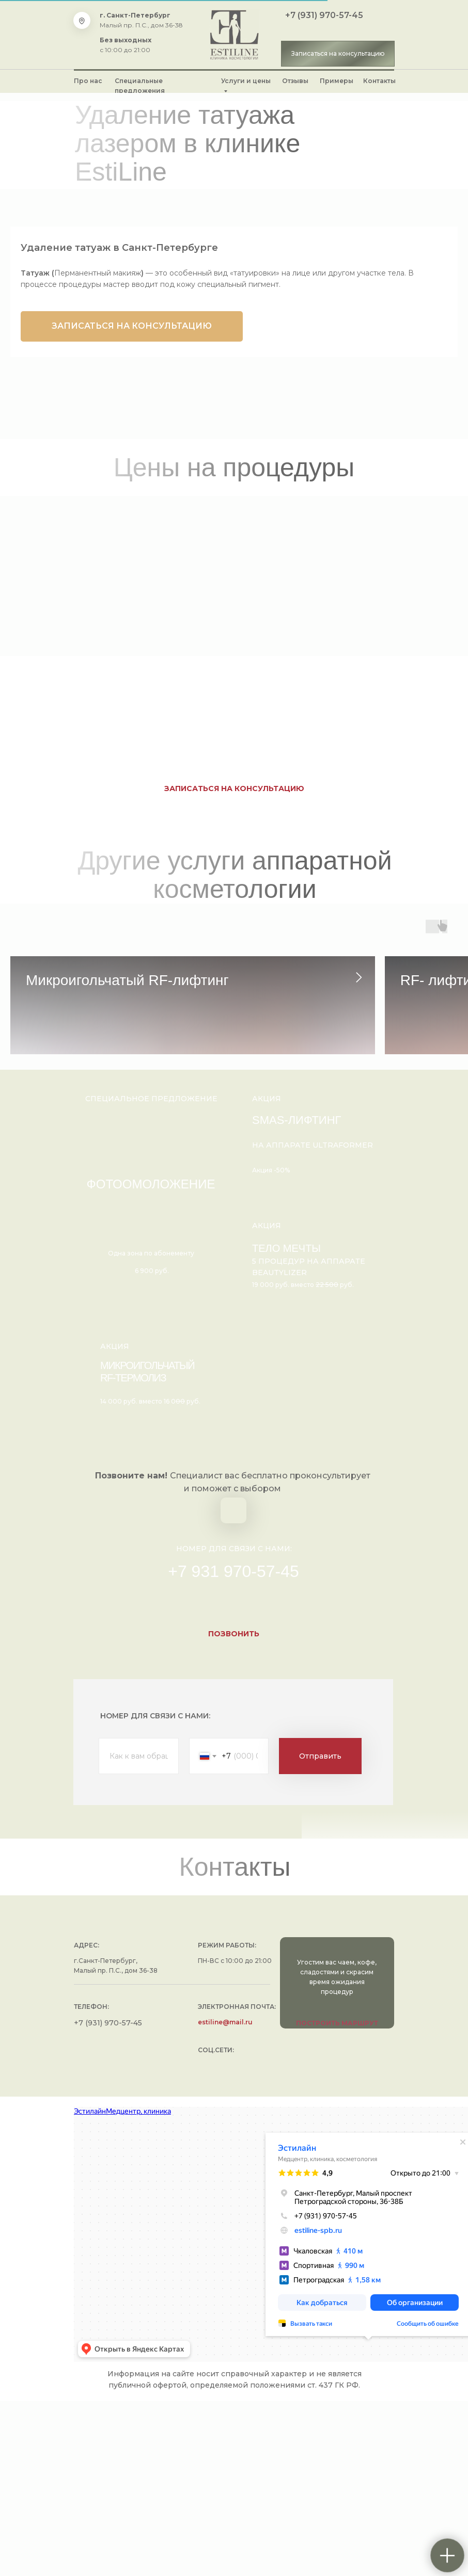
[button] (338, 54)
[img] (234, 34)
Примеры (336, 81)
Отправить (320, 1931)
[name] (139, 1931)
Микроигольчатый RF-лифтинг (127, 980)
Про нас (88, 81)
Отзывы (295, 81)
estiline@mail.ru (225, 2197)
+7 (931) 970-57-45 (324, 15)
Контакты (379, 81)
